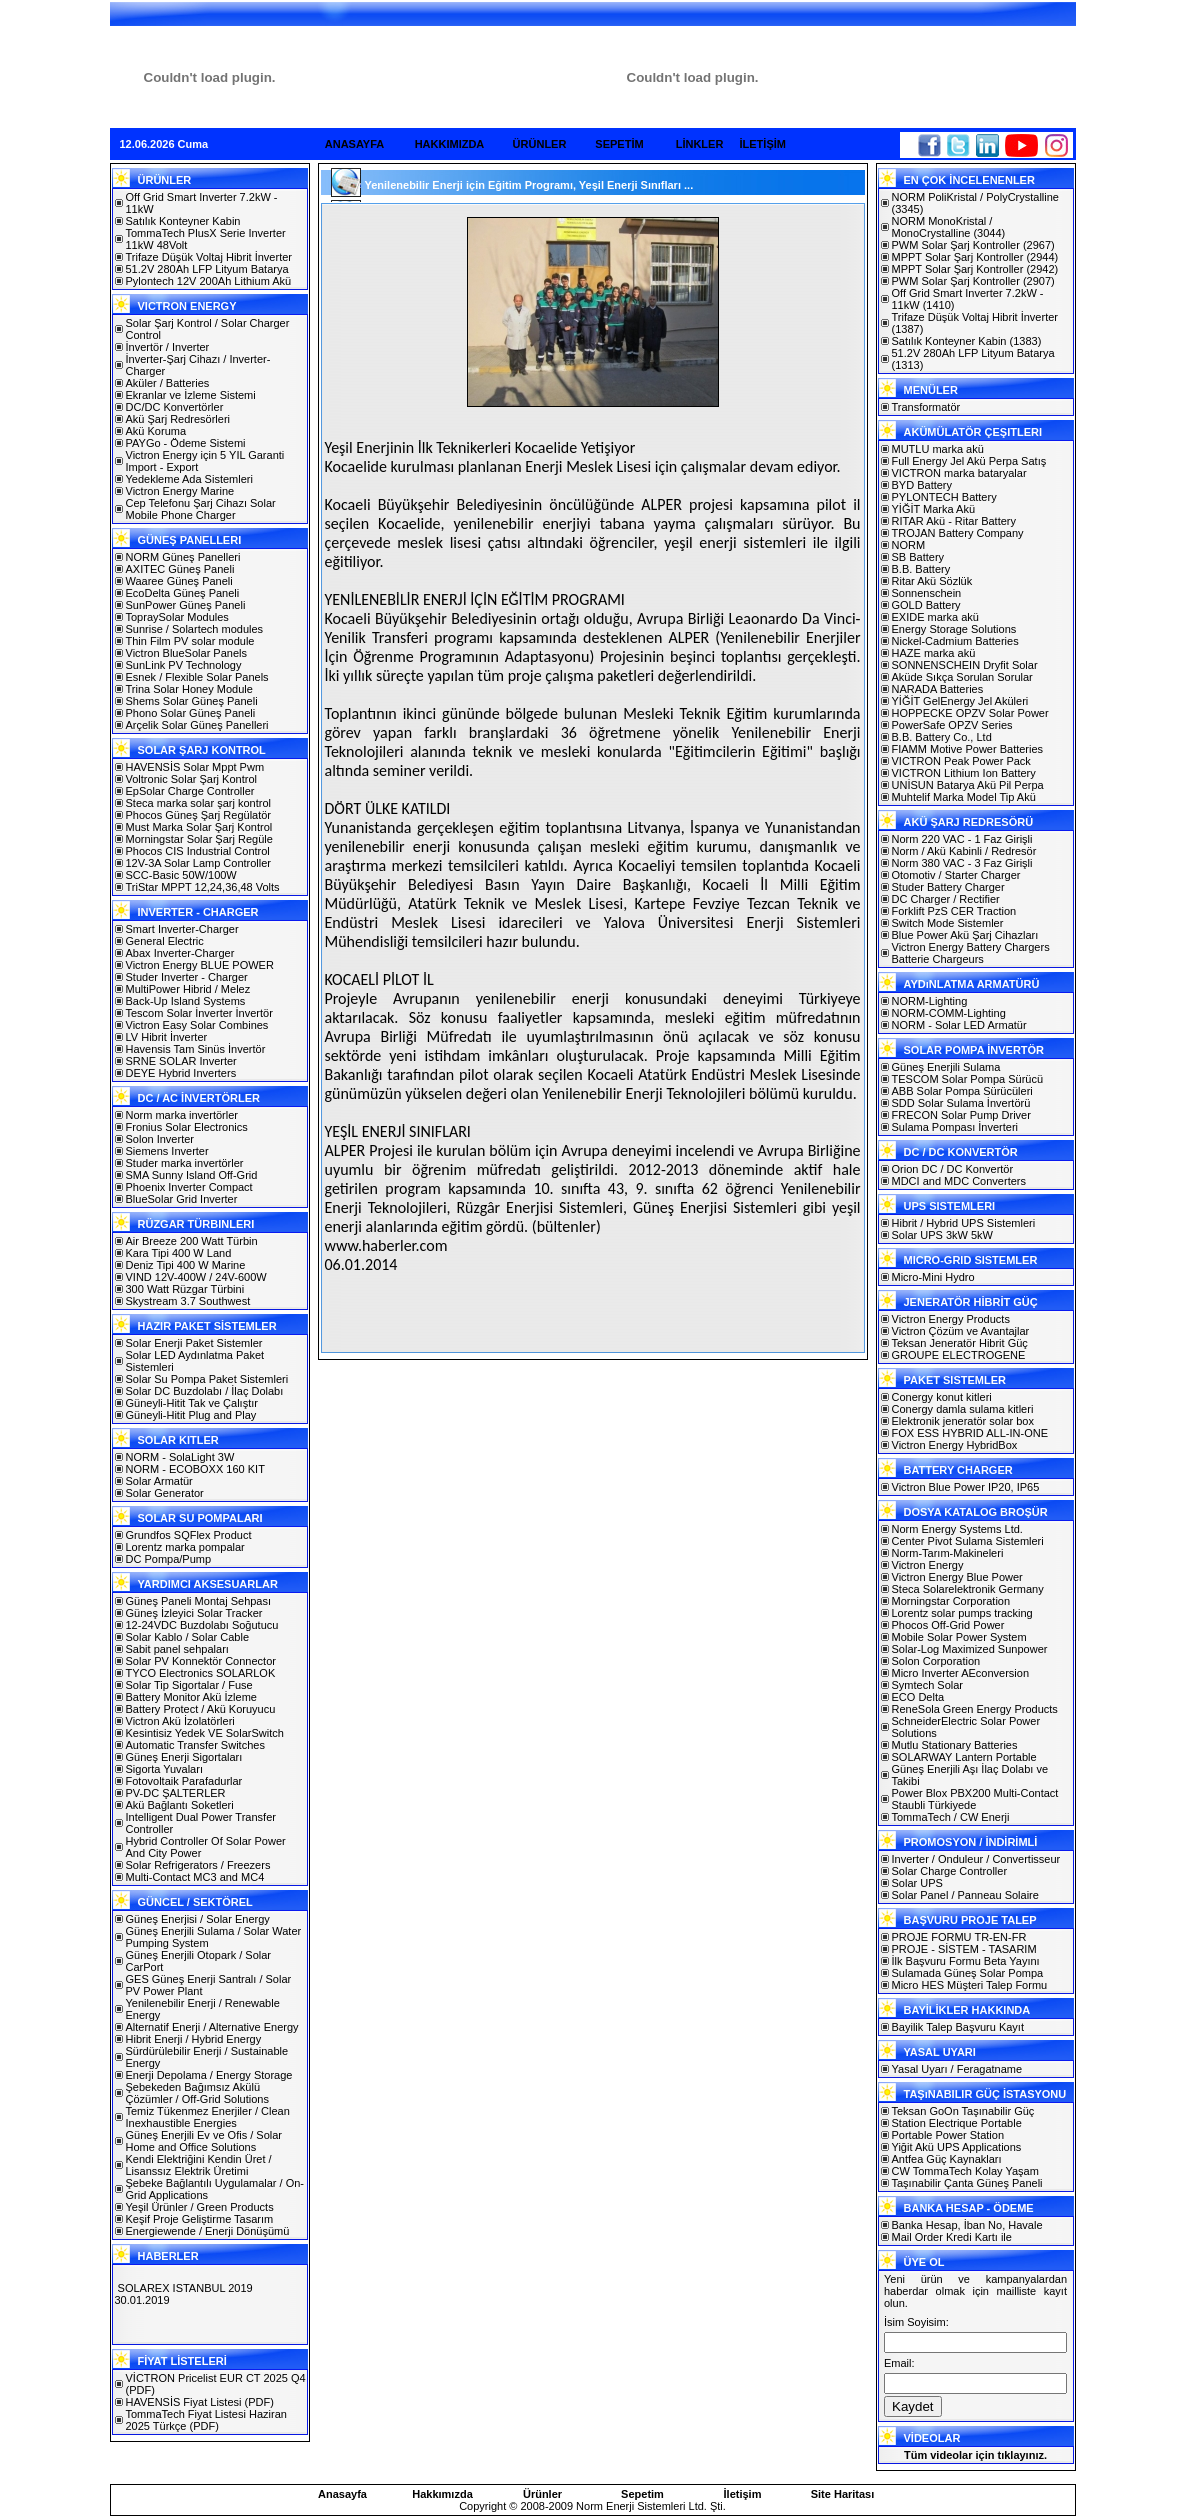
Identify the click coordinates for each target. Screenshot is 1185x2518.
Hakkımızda (442, 2494)
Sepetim (642, 2494)
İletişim (743, 2494)
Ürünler (542, 2494)
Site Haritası (843, 2494)
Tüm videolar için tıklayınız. (975, 2455)
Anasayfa (342, 2494)
